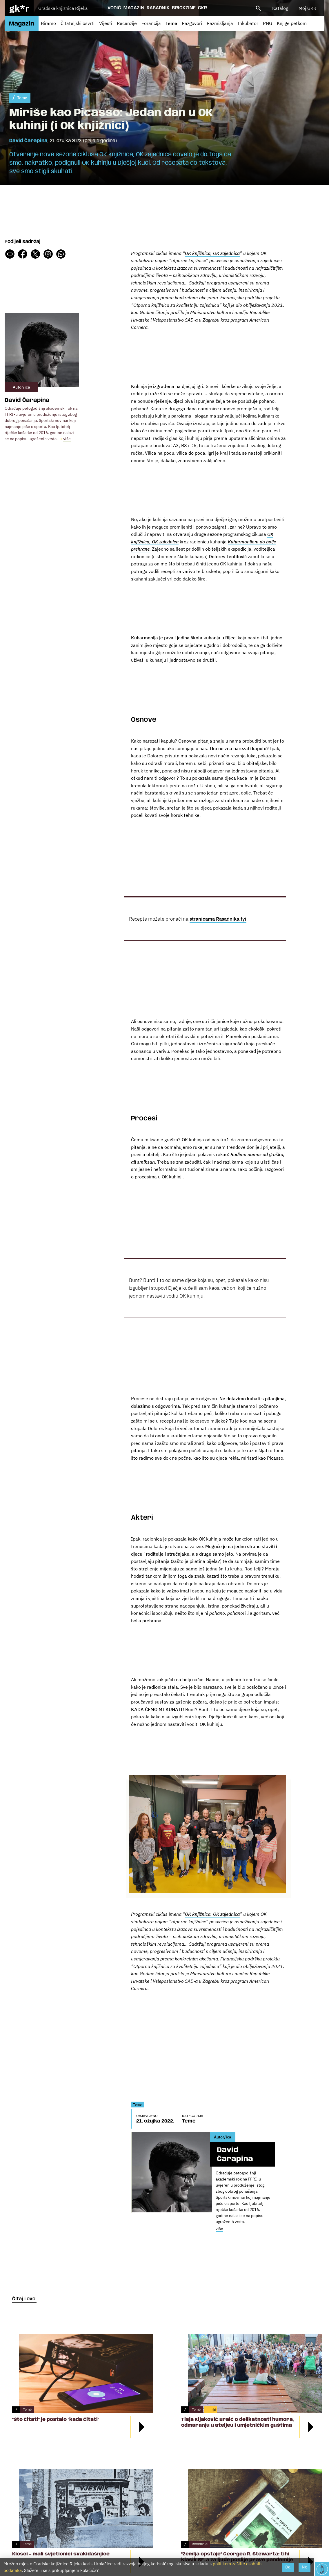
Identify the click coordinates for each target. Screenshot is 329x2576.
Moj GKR (307, 8)
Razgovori (192, 23)
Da (287, 2567)
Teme (171, 23)
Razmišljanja (220, 23)
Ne (304, 2567)
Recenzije (127, 23)
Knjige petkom (292, 23)
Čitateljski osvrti (77, 23)
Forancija (151, 23)
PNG (267, 23)
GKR (202, 8)
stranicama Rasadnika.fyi (218, 919)
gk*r (19, 8)
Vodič (114, 8)
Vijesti (105, 23)
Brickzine (184, 8)
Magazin (133, 8)
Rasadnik (158, 8)
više (67, 438)
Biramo (48, 23)
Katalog (280, 8)
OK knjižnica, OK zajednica (212, 1914)
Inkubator (248, 23)
